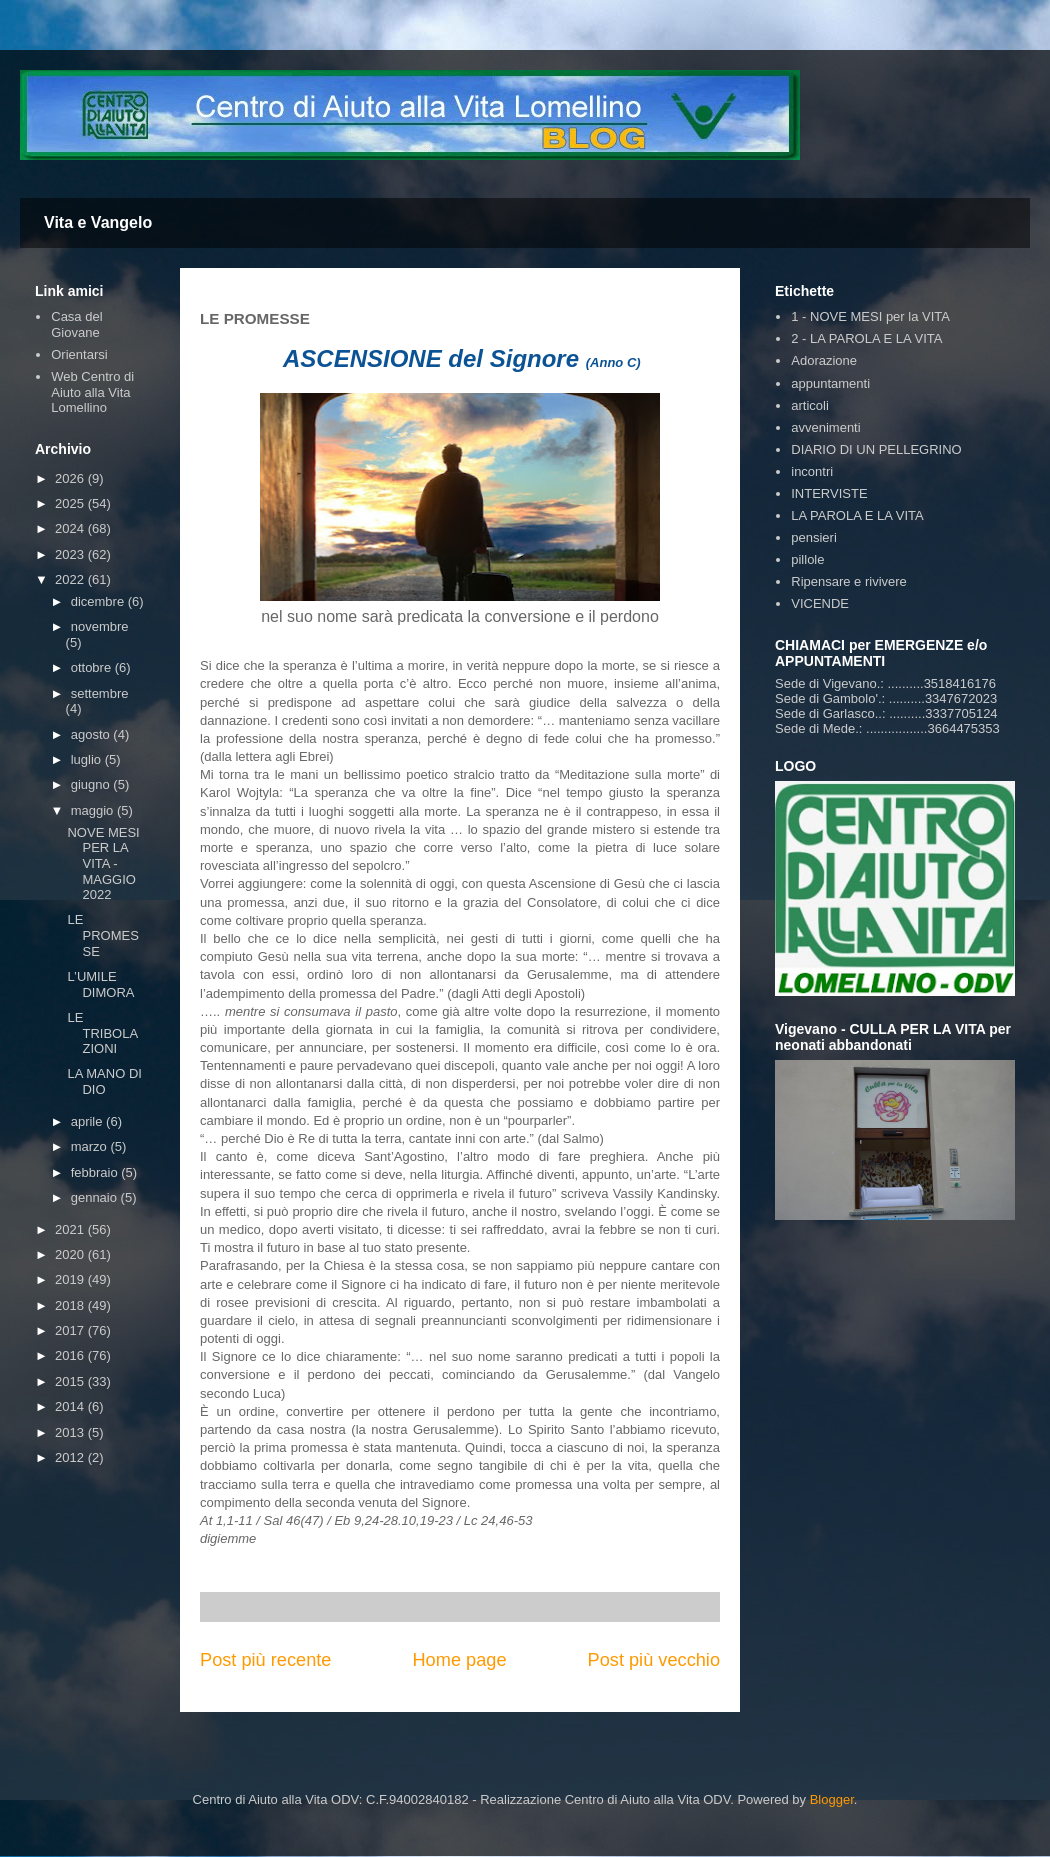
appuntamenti (830, 383)
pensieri (814, 537)
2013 (71, 1432)
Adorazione (824, 360)
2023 (71, 554)
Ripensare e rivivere (849, 581)
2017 (71, 1330)
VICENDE (820, 603)
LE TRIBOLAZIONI (102, 1033)
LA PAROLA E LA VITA (857, 515)
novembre (100, 626)
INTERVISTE (829, 493)
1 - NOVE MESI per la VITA (870, 316)
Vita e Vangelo (98, 222)
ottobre (93, 667)
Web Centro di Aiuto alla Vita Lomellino (92, 392)
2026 (71, 478)
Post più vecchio (654, 1660)
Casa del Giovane (76, 324)
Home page (459, 1660)
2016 (71, 1355)
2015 (71, 1381)
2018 (71, 1305)
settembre (100, 693)
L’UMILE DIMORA (100, 984)
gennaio (96, 1197)
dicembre (99, 601)
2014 (71, 1406)
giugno (92, 784)
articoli (810, 405)
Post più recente (265, 1660)
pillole (807, 559)
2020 (71, 1254)
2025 (71, 503)
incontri (812, 471)
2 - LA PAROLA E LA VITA (866, 338)
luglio (88, 759)
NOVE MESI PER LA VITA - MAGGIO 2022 (103, 863)
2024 (71, 528)
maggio (94, 810)
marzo (91, 1146)
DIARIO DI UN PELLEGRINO (876, 449)
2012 (71, 1457)
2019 (71, 1279)
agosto (92, 734)
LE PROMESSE (102, 935)
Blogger (832, 1799)
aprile (88, 1121)
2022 (71, 579)
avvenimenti (825, 427)
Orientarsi (79, 354)
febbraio (96, 1172)
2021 (71, 1229)
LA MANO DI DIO (104, 1081)
